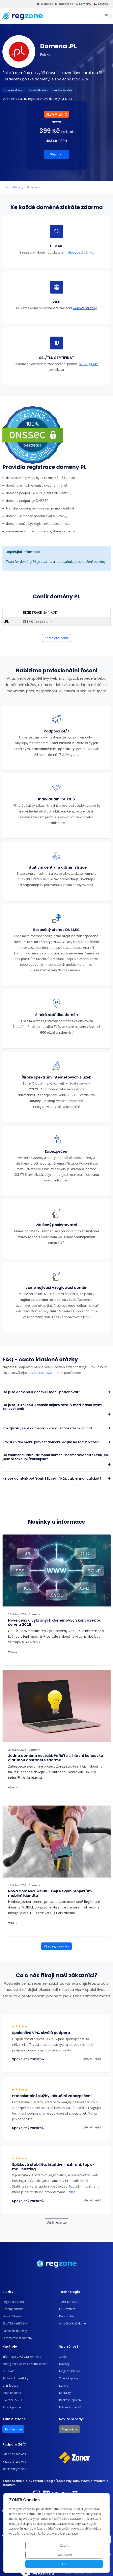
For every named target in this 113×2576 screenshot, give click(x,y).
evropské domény (14, 90)
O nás (63, 2357)
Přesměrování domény (17, 2338)
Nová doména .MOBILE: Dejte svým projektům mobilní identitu (50, 1893)
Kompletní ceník (57, 638)
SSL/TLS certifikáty (14, 2323)
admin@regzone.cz (14, 2469)
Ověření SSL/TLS (13, 2400)
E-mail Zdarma (12, 2316)
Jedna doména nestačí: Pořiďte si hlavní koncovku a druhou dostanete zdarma (55, 1758)
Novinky (64, 2364)
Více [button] (70, 2192)
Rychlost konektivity (15, 2378)
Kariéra (63, 2386)
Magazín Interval (70, 2371)
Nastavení (57, 2564)
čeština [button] (101, 3)
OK (88, 2564)
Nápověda (64, 3)
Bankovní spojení (70, 2400)
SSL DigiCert (88, 364)
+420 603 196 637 (14, 2455)
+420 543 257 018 (14, 2462)
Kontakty (83, 3)
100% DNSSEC (68, 2302)
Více (12, 1652)
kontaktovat (43, 1373)
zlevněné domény (62, 90)
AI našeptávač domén (73, 2323)
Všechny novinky (56, 1946)
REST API (8, 2371)
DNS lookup (10, 2386)
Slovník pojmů (11, 2407)
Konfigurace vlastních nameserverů (25, 2364)
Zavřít (27, 2564)
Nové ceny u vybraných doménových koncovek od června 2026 (55, 1622)
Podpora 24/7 (14, 2444)
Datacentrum (67, 2316)
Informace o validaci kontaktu (21, 2357)
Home (6, 187)
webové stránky (85, 308)
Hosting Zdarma (13, 2309)
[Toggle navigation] (106, 16)
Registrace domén (14, 2302)
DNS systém (67, 2309)
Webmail (45, 3)
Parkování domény (14, 2331)
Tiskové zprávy (68, 2378)
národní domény (38, 90)
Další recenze (57, 2223)
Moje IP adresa (12, 2393)
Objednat (56, 154)
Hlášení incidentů (70, 2407)
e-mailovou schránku (77, 252)
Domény (18, 187)
